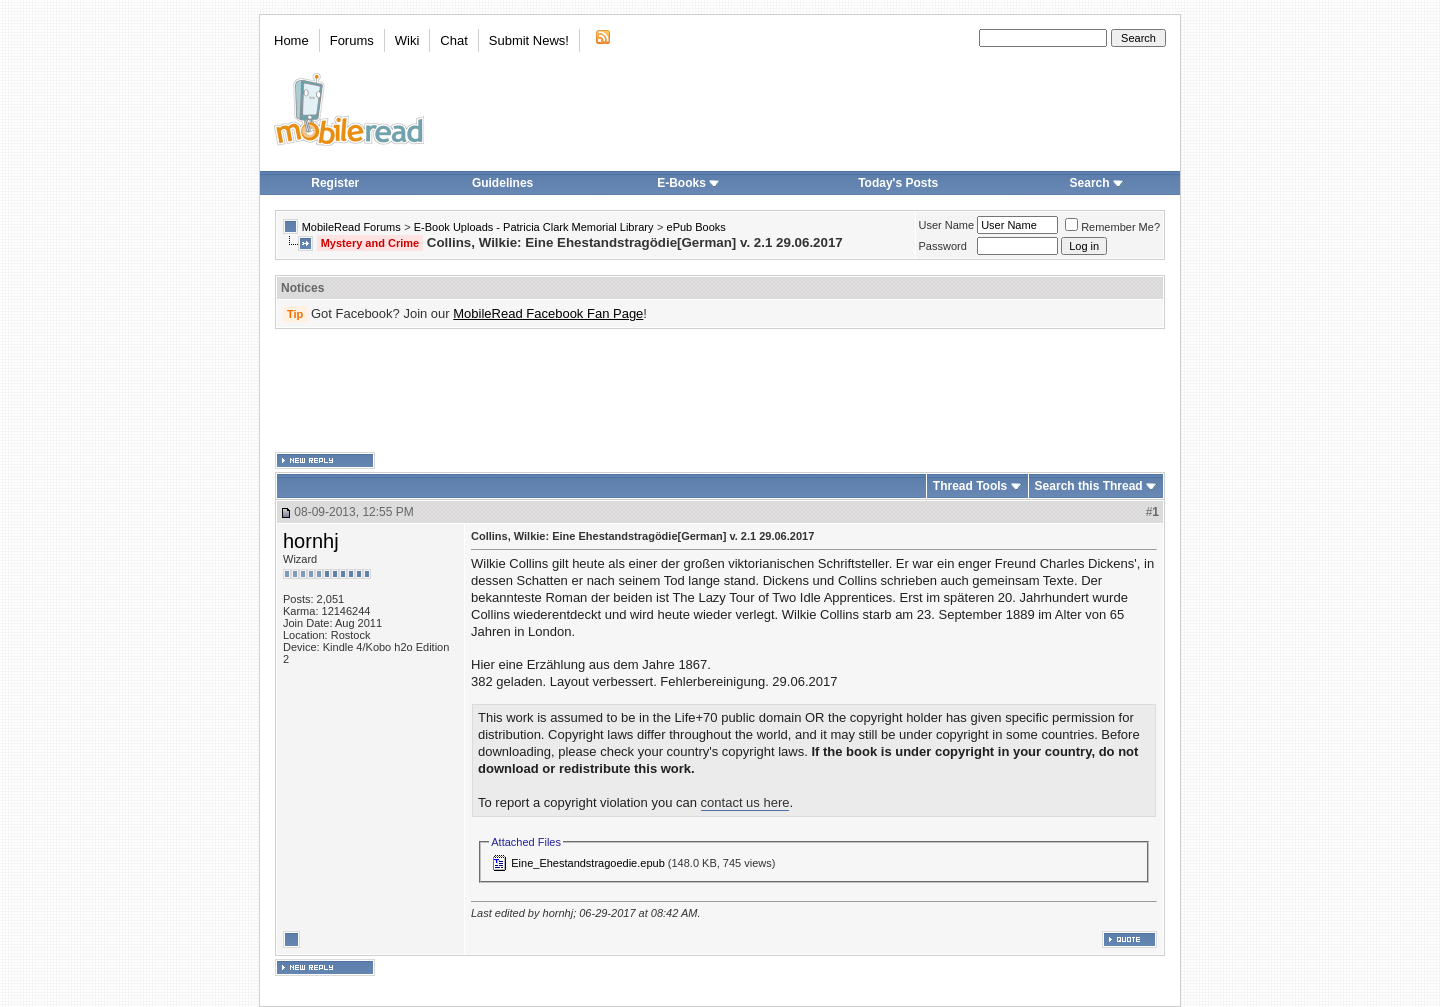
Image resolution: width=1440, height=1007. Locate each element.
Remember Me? (1112, 227)
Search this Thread (1089, 486)
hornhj (311, 541)
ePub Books (696, 227)
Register (335, 183)
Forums (352, 40)
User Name (947, 225)
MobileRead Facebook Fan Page (548, 313)
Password (943, 246)
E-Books (688, 183)
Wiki (407, 40)
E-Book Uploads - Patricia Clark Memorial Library (534, 227)
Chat (453, 40)
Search (1097, 183)
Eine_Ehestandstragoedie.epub (588, 863)
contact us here (745, 802)
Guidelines (502, 183)
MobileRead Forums (351, 227)
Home (291, 40)
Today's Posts (898, 183)
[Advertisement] (720, 391)
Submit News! (529, 40)
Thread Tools (970, 486)
